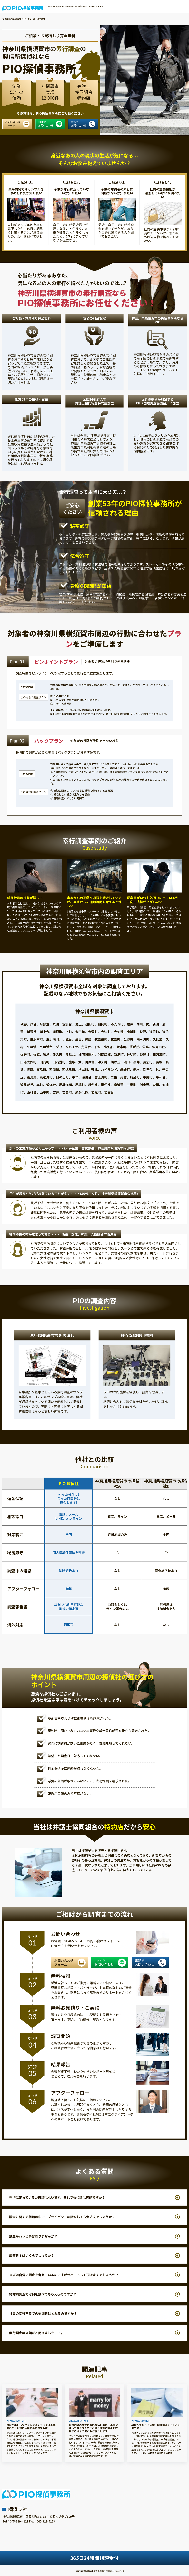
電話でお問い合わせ (150, 1962)
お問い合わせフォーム (70, 1962)
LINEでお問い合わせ (110, 1962)
